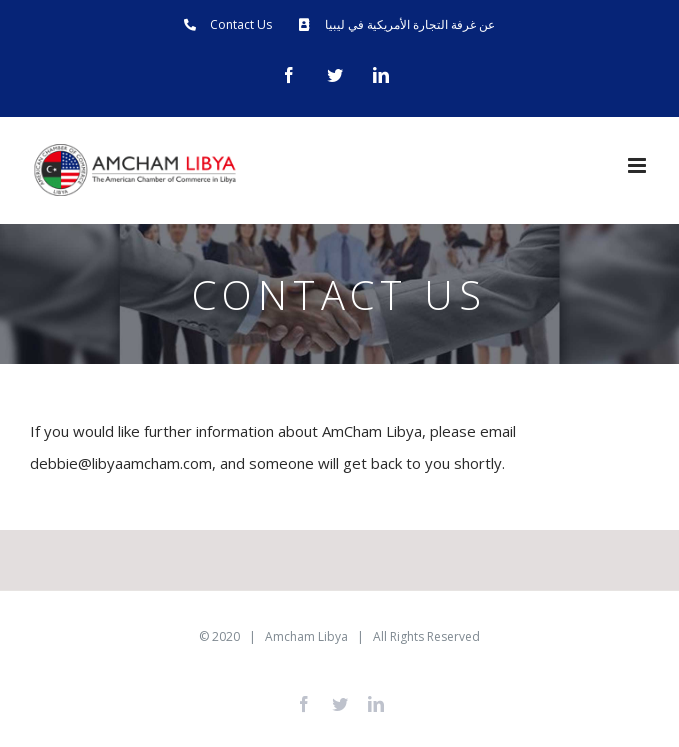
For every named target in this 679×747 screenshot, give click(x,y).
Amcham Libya (306, 636)
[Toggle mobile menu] (638, 165)
